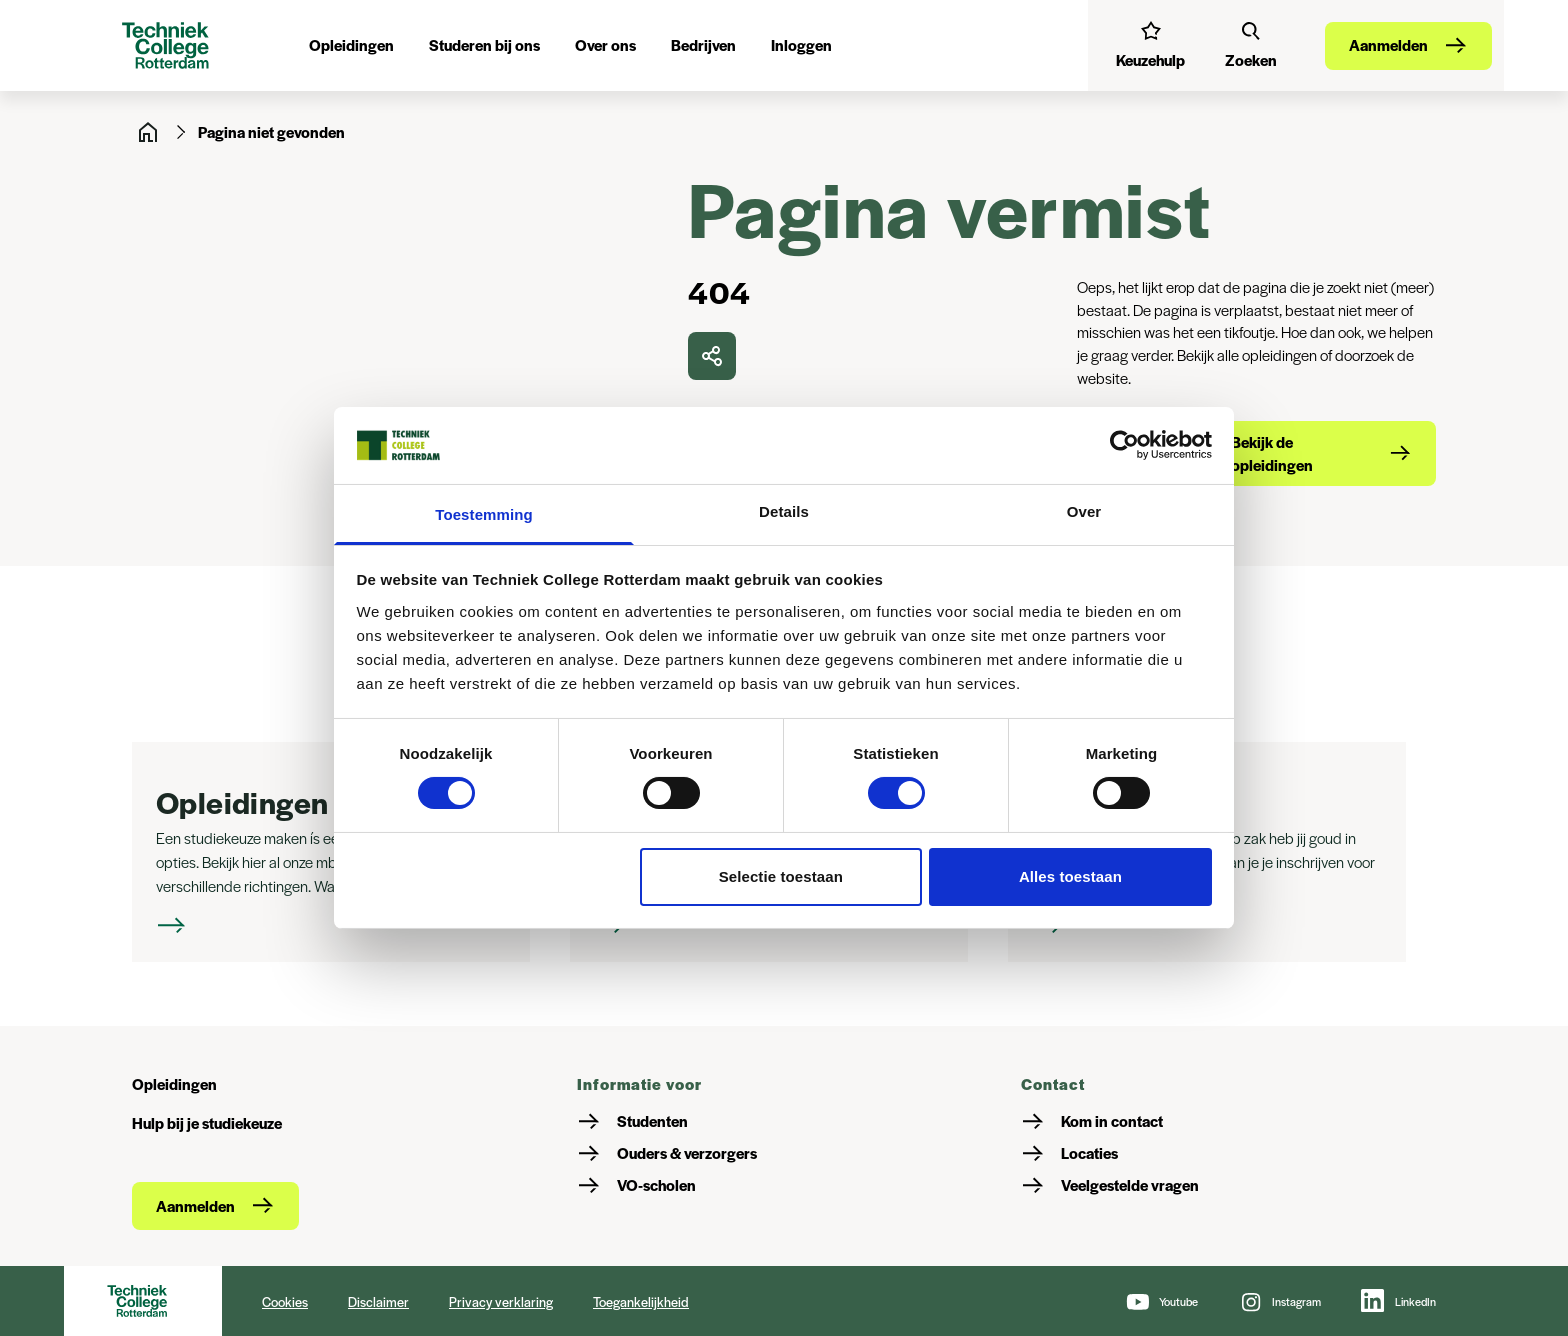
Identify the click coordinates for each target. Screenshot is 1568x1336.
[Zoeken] (1251, 45)
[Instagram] (1279, 1301)
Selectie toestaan (781, 876)
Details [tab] (784, 511)
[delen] (712, 356)
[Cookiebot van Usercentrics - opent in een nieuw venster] (1124, 445)
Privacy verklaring (501, 1301)
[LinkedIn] (1398, 1301)
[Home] (148, 132)
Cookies (285, 1301)
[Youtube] (1161, 1301)
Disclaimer (378, 1301)
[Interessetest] (1150, 45)
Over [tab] (1084, 511)
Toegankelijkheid (641, 1301)
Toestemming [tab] (484, 514)
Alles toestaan (1070, 876)
